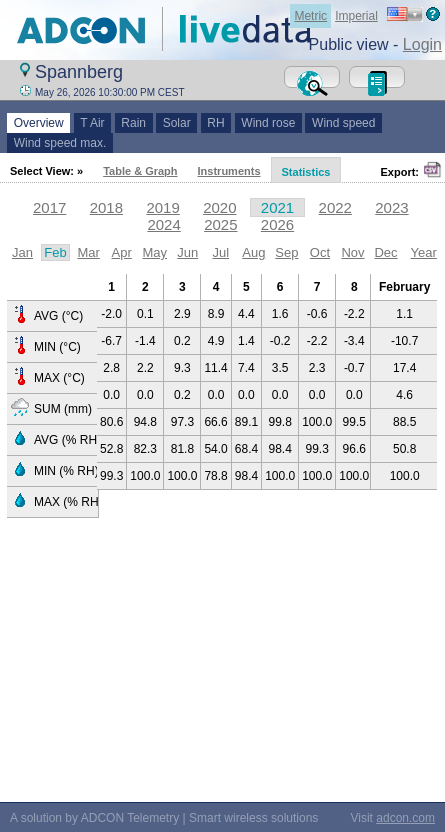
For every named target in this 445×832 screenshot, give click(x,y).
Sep (286, 252)
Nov (352, 252)
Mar (88, 252)
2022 (335, 207)
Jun (187, 252)
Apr (122, 252)
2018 (106, 207)
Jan (22, 252)
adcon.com (405, 818)
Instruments (229, 171)
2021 (277, 207)
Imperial (356, 16)
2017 (49, 207)
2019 (162, 207)
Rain (134, 123)
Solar (176, 123)
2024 (163, 224)
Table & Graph (140, 171)
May (154, 252)
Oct (320, 252)
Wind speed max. (60, 143)
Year (424, 252)
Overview (38, 123)
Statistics (306, 172)
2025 (220, 224)
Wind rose (268, 123)
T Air (93, 123)
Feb (55, 252)
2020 (219, 207)
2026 (277, 224)
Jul (220, 252)
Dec (385, 252)
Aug (253, 252)
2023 (391, 207)
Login (422, 44)
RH (216, 123)
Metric (310, 16)
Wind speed (343, 123)
